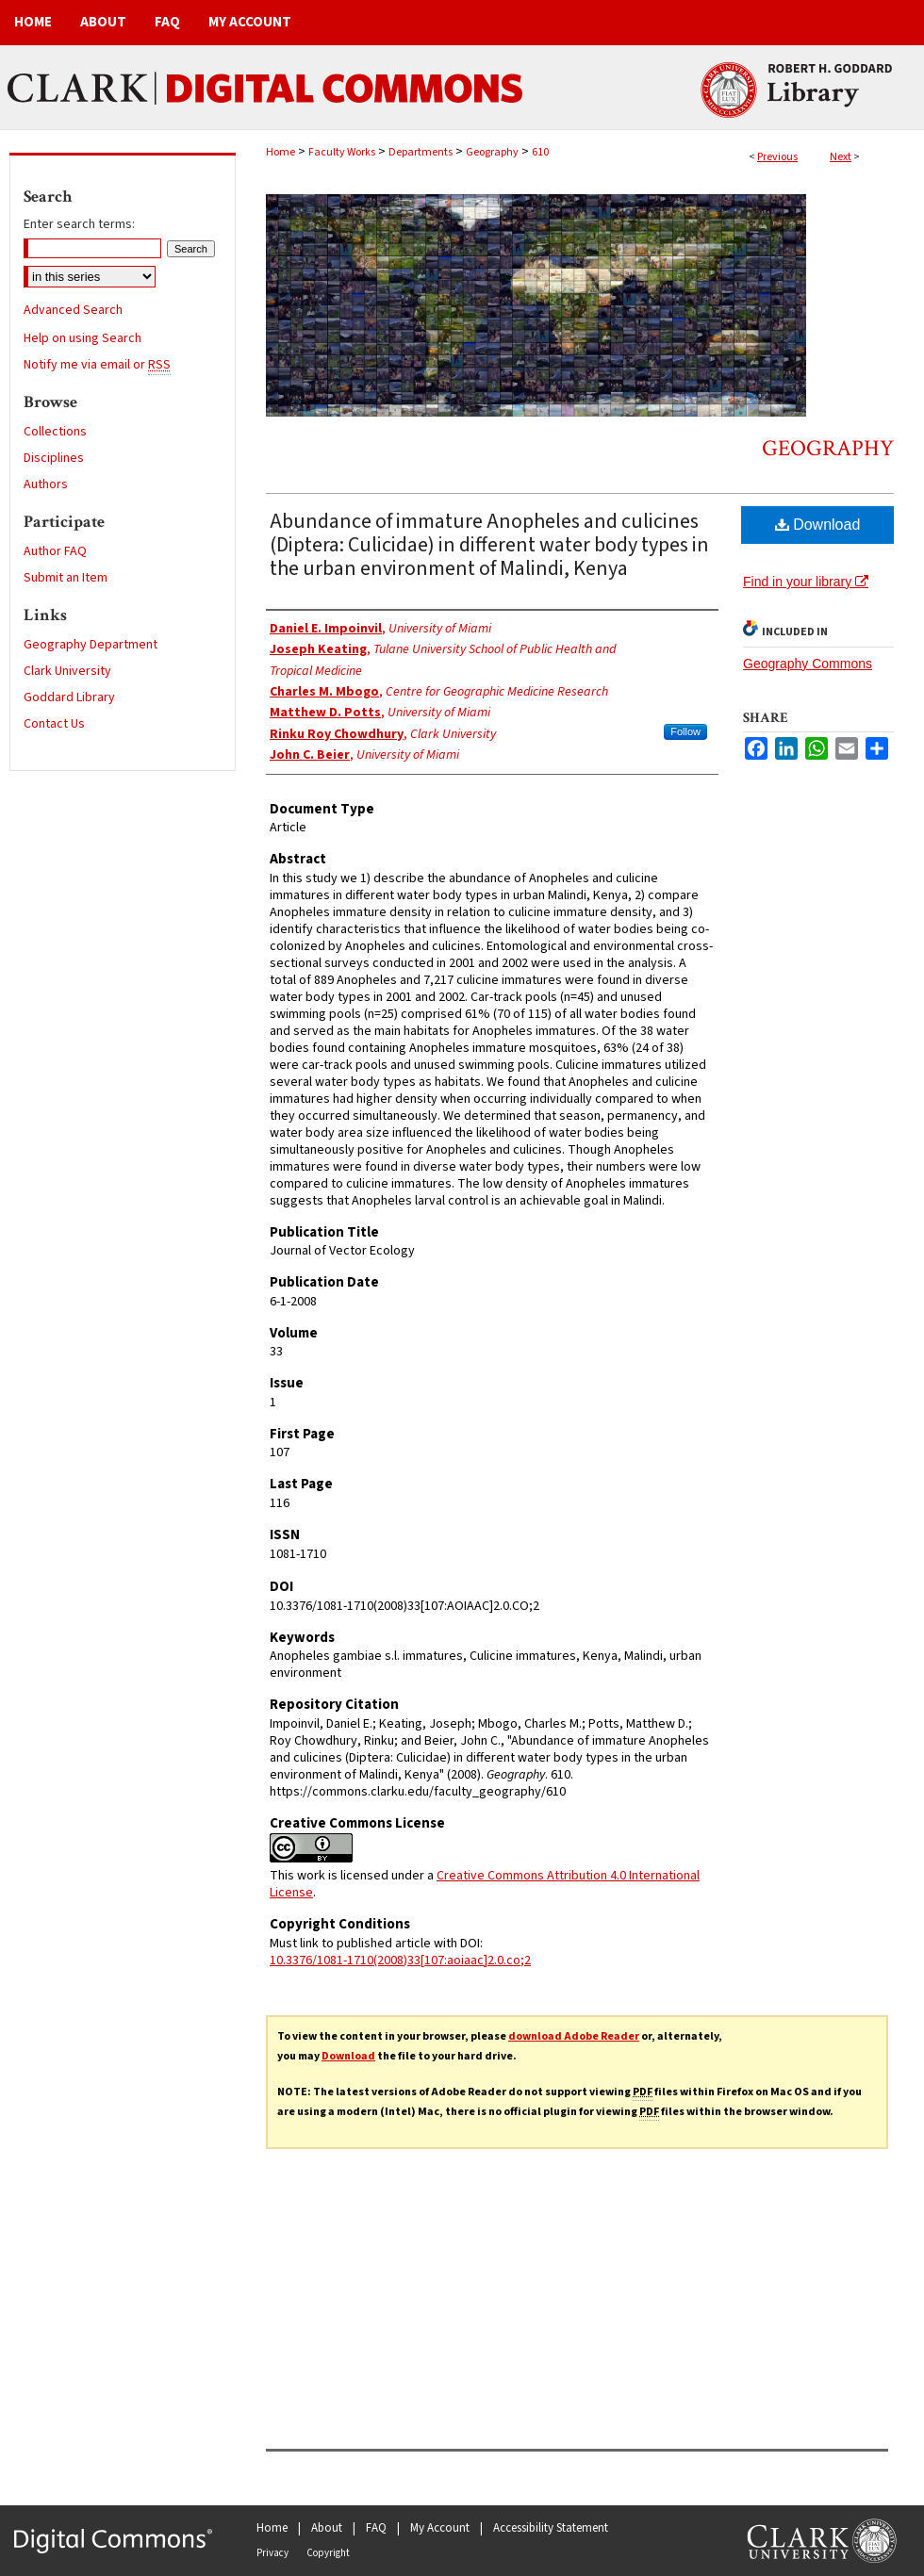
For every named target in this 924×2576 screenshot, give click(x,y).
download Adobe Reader (573, 2036)
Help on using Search (82, 338)
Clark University (67, 671)
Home (280, 152)
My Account (440, 2527)
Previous (777, 157)
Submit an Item (65, 577)
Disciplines (54, 458)
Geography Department (90, 644)
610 (540, 152)
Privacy (272, 2553)
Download (818, 525)
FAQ (376, 2527)
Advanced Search (73, 310)
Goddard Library (69, 697)
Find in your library (805, 581)
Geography (492, 152)
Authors (46, 484)
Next (840, 157)
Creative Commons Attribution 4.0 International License (485, 1884)
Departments (420, 152)
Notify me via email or (97, 364)
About (326, 2527)
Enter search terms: (79, 224)
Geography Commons (807, 663)
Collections (55, 431)
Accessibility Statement (550, 2527)
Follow (685, 731)
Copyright (328, 2553)
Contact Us (54, 723)
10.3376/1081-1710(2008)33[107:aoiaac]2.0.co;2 (400, 1960)
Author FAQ (55, 551)
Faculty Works (341, 152)
